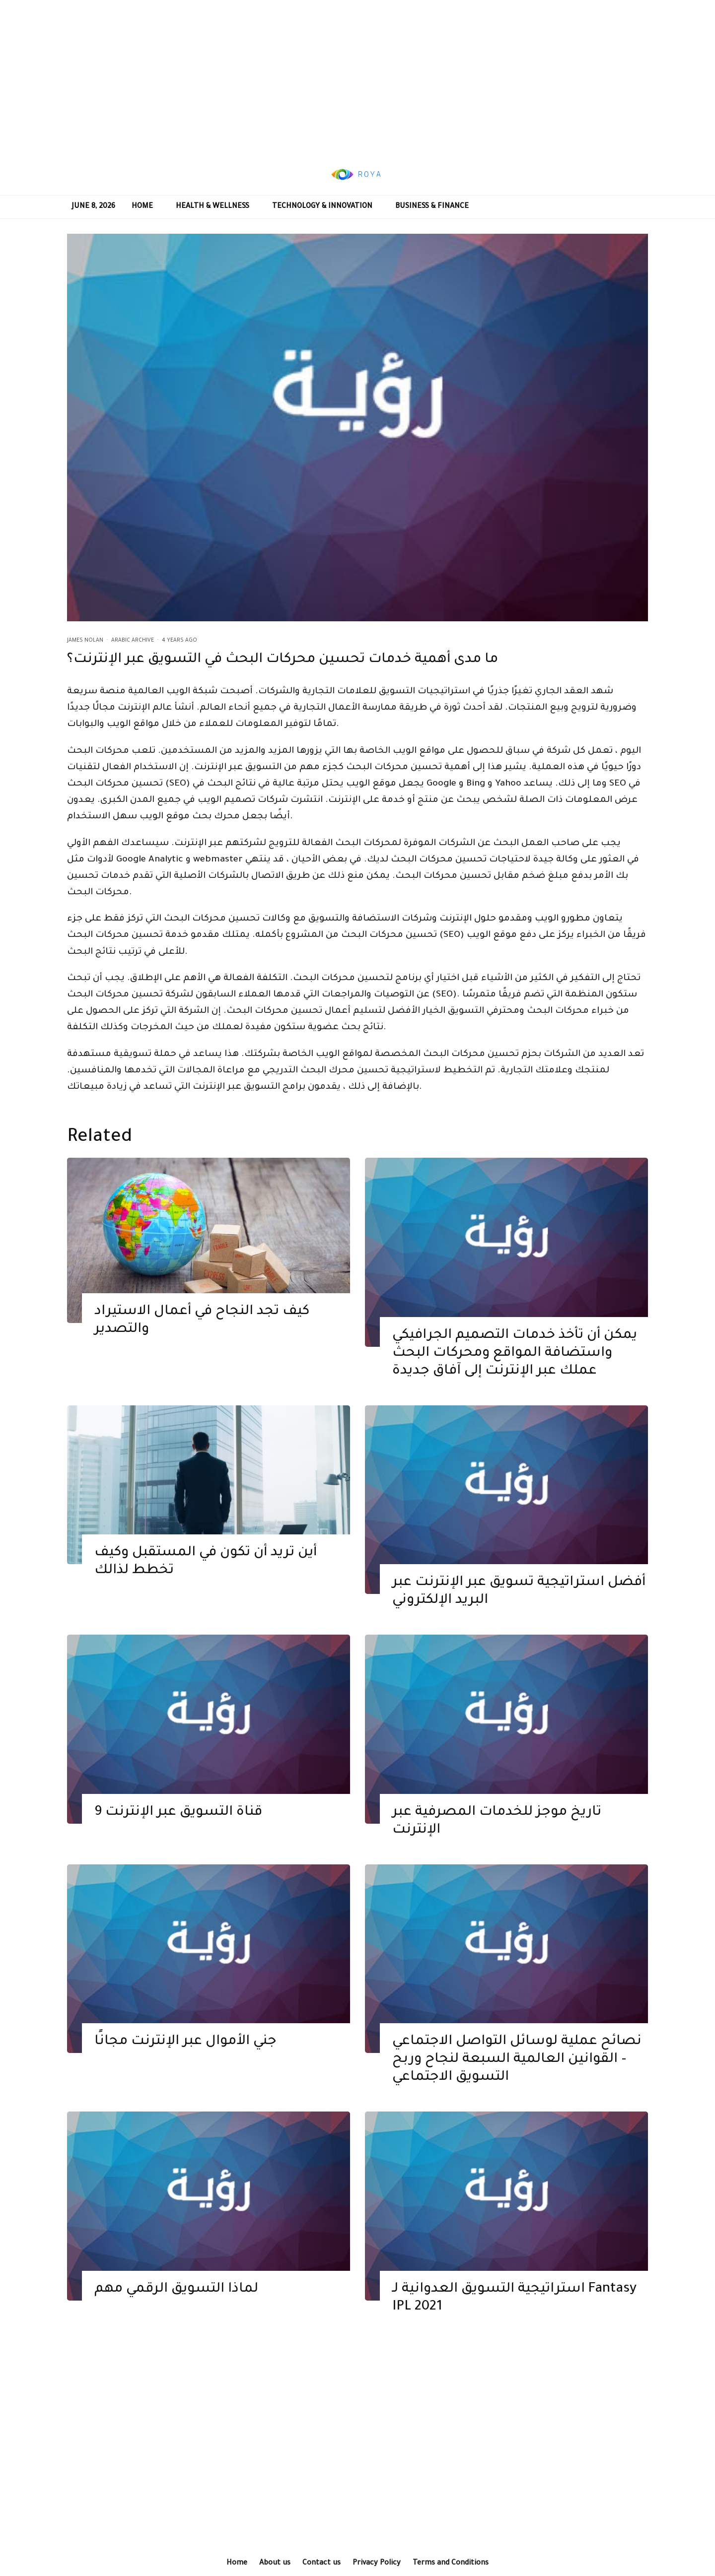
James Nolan (85, 641)
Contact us (321, 2564)
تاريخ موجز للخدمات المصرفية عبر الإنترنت (496, 1836)
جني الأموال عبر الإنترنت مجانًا (185, 2056)
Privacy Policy (377, 2564)
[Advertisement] (357, 76)
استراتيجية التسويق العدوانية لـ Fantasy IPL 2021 (514, 2313)
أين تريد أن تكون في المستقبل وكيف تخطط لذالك (205, 1577)
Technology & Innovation (322, 207)
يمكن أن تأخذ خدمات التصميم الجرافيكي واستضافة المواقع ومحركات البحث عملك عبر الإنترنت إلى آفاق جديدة (514, 1368)
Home (142, 207)
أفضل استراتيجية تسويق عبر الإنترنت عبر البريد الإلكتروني (518, 1606)
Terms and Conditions (451, 2564)
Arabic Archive (132, 641)
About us (274, 2564)
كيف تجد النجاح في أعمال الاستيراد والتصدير (201, 1335)
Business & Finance (432, 207)
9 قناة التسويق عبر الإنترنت (178, 1827)
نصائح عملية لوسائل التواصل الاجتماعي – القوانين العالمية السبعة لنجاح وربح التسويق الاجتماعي (517, 2074)
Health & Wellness (212, 207)
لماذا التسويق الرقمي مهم (176, 2304)
